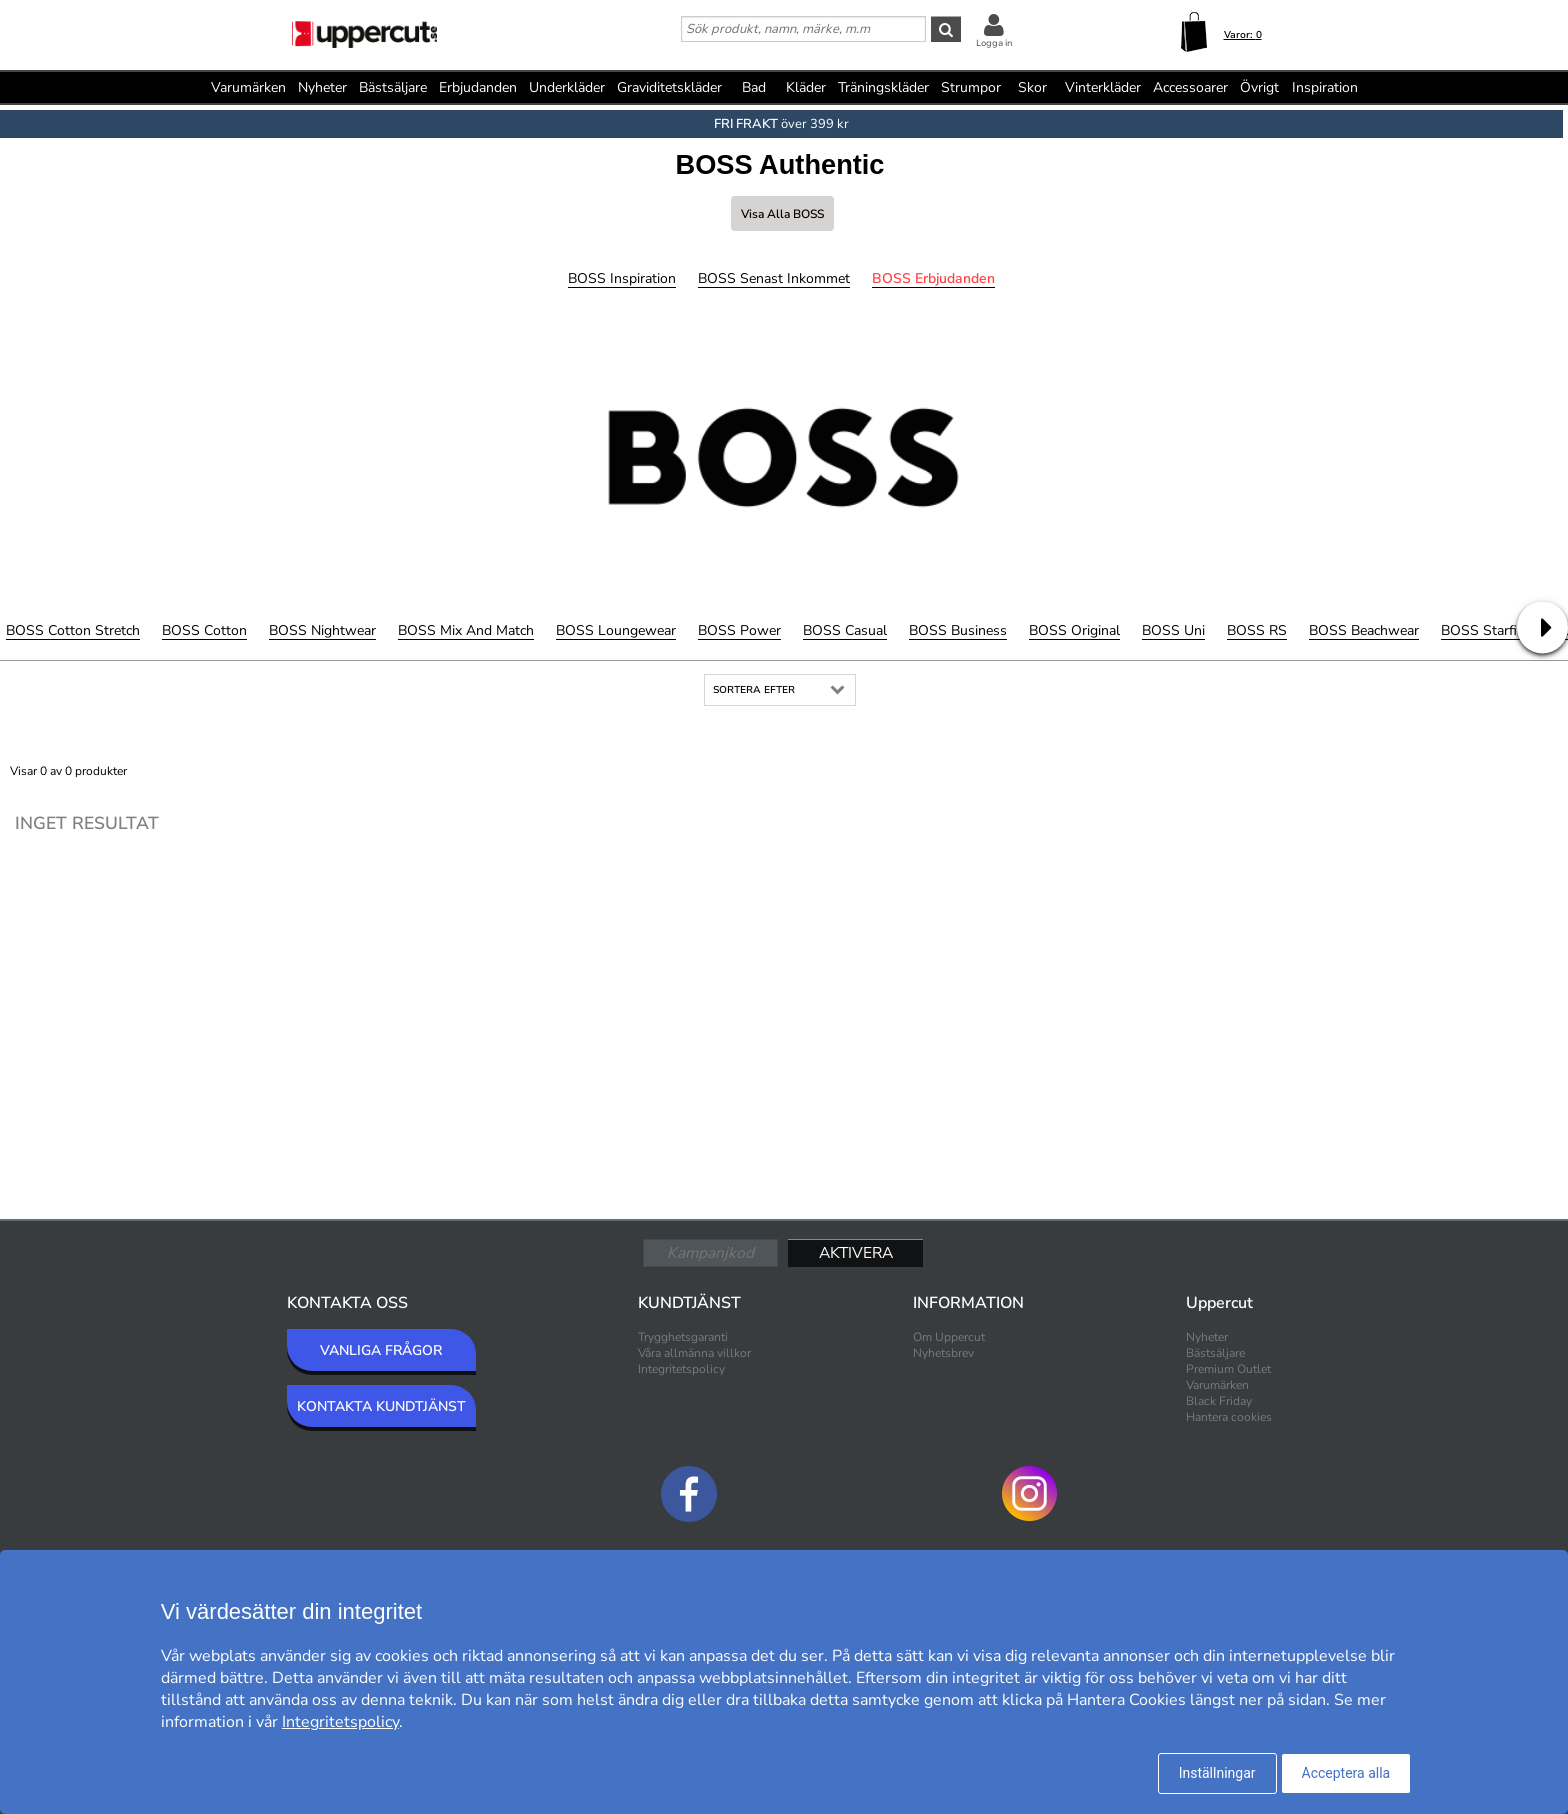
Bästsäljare (393, 87)
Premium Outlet (1228, 1369)
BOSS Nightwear (322, 630)
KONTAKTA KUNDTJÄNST (381, 1406)
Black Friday (1219, 1401)
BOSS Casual (845, 630)
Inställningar (1217, 1773)
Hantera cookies (1229, 1417)
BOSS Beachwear (1364, 630)
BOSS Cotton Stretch (73, 630)
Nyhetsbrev (943, 1353)
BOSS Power (739, 630)
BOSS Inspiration (622, 278)
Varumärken (248, 87)
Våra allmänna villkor (694, 1353)
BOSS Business (958, 630)
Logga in (994, 43)
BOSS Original (1074, 630)
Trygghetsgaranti (683, 1337)
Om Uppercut (949, 1337)
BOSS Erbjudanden (933, 278)
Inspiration (1325, 87)
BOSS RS (1257, 630)
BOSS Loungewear (616, 630)
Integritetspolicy (681, 1369)
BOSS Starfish (1486, 630)
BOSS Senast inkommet (774, 278)
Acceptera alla (1346, 1773)
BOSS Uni (1173, 630)
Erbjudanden (478, 87)
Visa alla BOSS (782, 214)
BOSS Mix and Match (466, 630)
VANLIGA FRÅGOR (381, 1350)
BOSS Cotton (204, 630)
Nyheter (322, 87)
